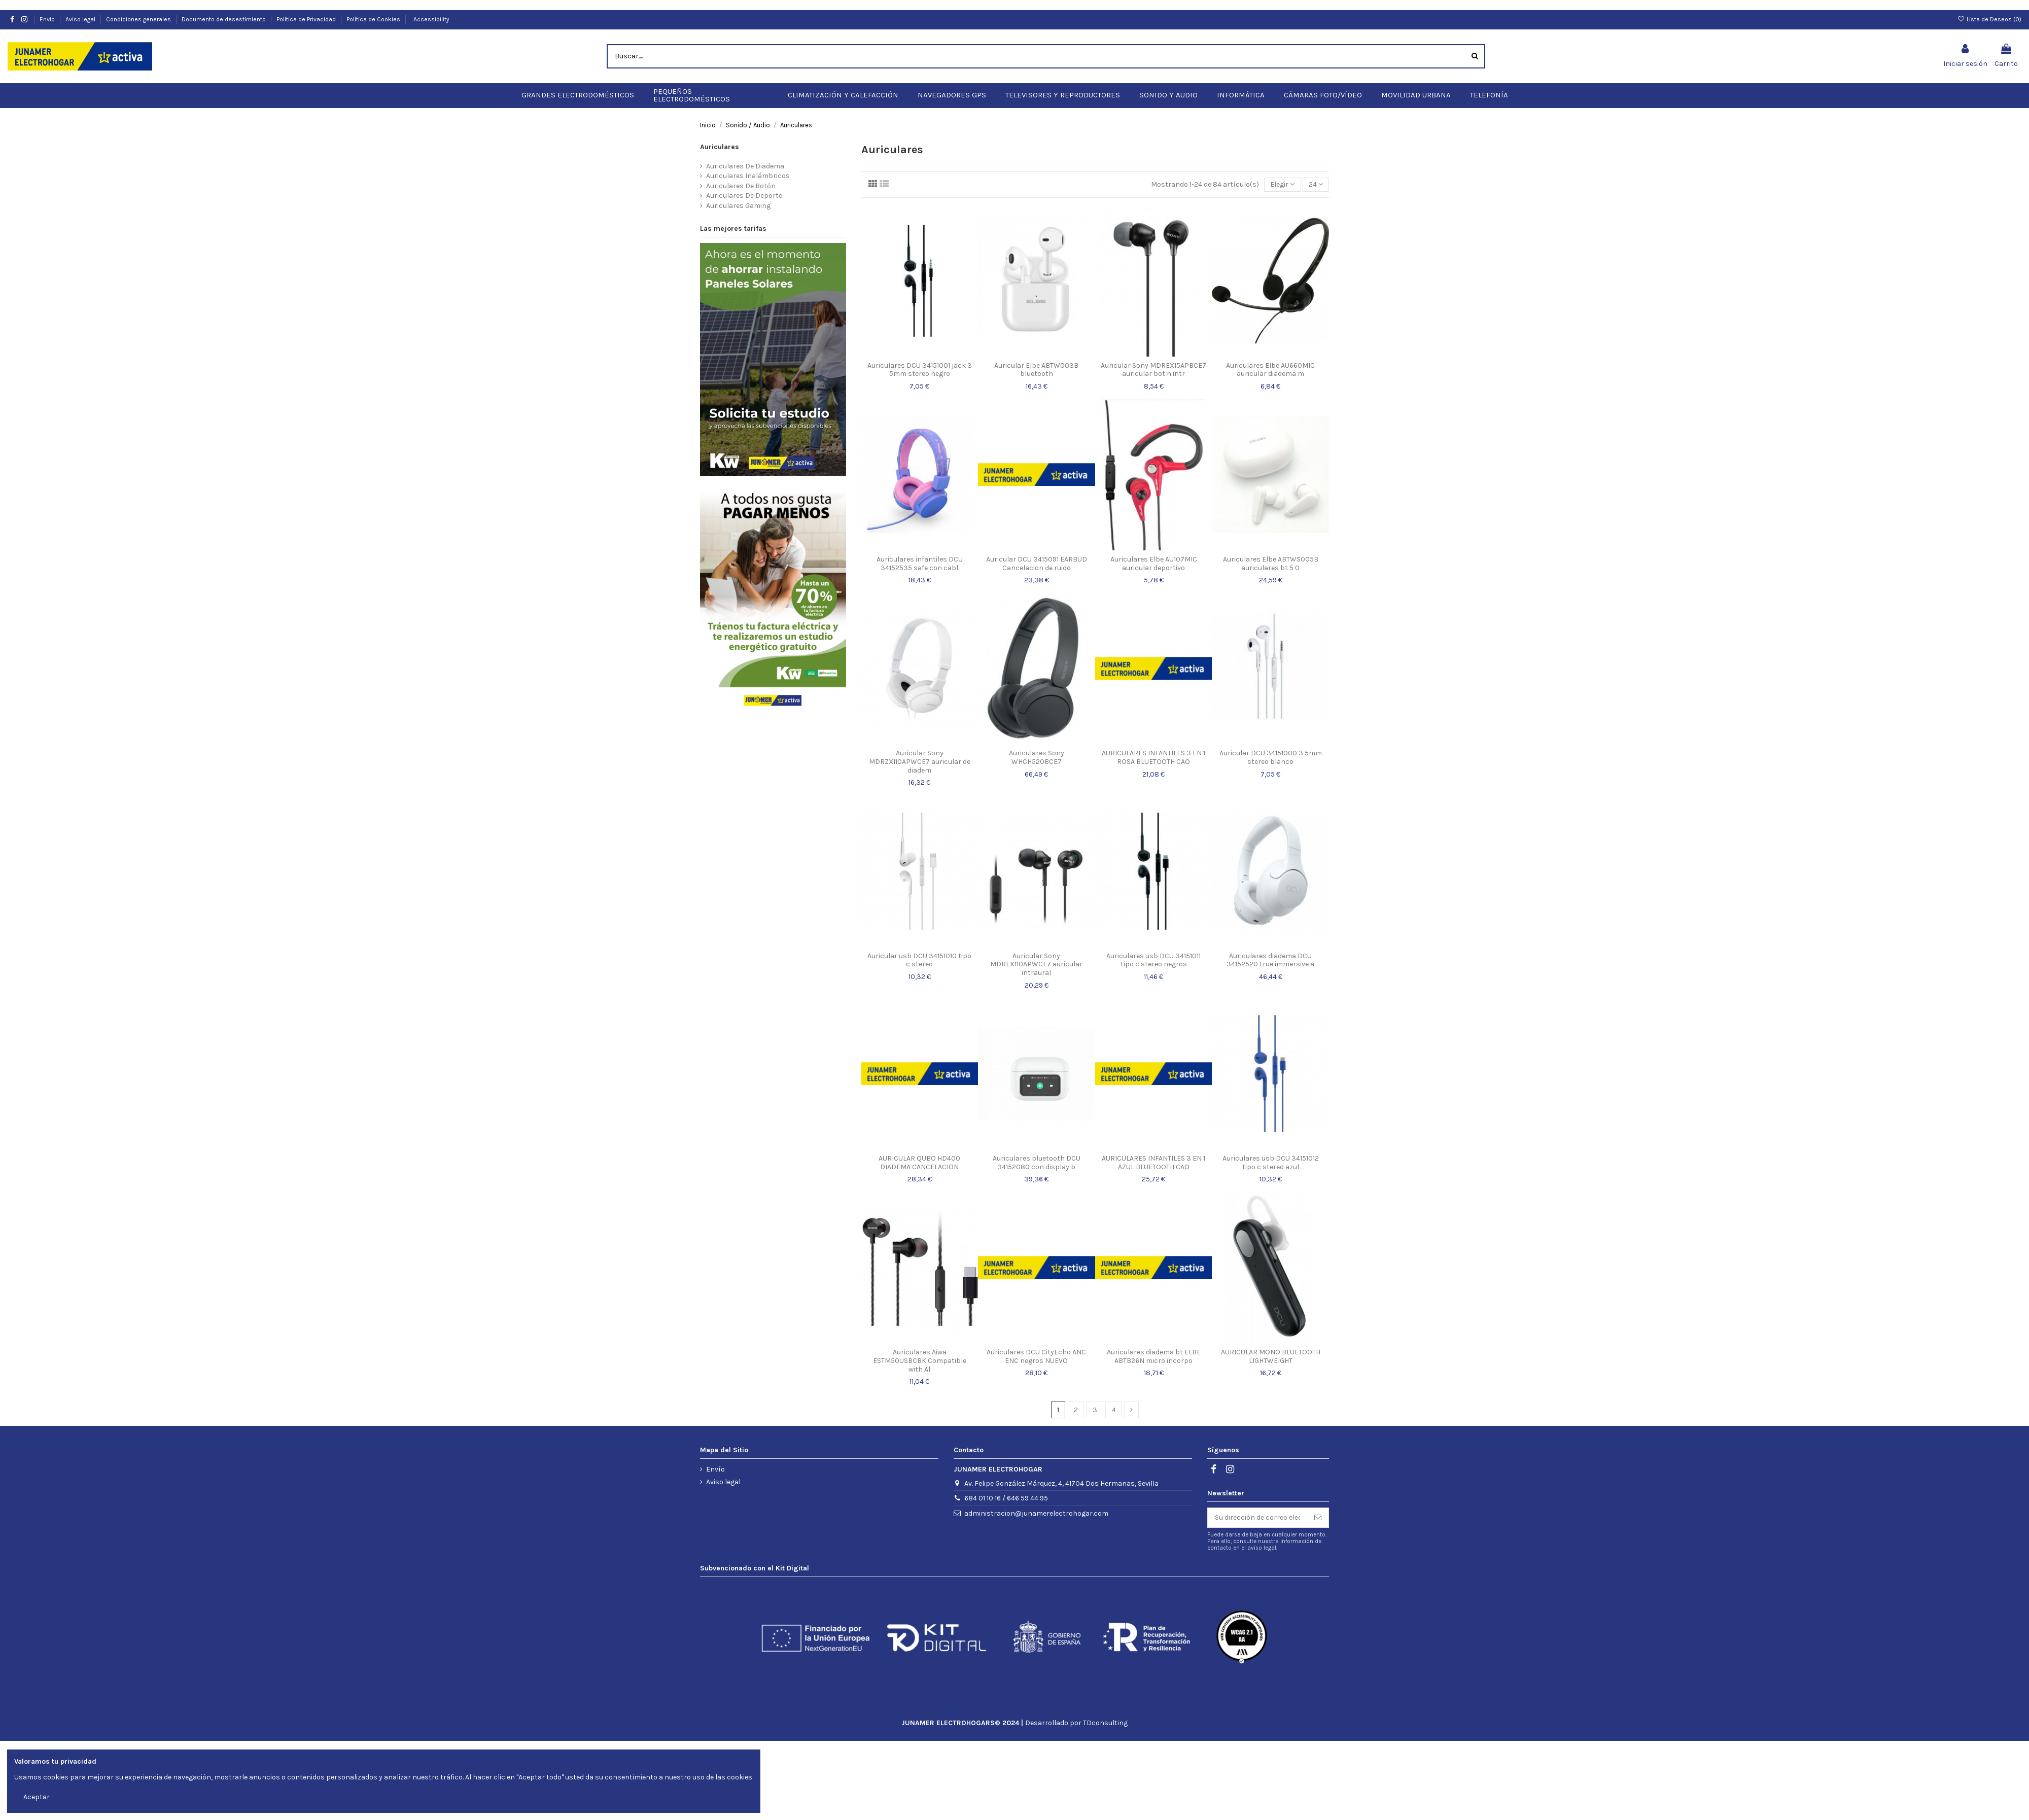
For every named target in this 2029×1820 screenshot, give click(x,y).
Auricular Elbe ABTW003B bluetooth (1036, 359)
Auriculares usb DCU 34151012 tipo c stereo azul (1270, 1152)
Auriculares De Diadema (745, 156)
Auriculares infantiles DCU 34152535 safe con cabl (920, 553)
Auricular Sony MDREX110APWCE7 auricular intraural (1036, 954)
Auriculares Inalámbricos (748, 165)
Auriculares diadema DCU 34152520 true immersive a (1270, 950)
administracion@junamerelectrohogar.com (1036, 1503)
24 (1316, 174)
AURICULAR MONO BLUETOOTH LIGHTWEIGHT (1270, 1346)
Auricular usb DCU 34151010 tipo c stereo (919, 950)
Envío (48, 9)
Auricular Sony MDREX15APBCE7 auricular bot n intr (1153, 359)
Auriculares (719, 136)
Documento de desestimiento (224, 9)
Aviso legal (81, 9)
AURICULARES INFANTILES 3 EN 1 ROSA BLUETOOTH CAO (1153, 747)
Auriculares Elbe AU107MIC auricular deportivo (1153, 553)
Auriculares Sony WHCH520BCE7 (1036, 747)
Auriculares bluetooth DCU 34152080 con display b (1036, 1152)
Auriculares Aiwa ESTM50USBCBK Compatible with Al (919, 1350)
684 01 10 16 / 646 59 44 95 (1006, 1488)
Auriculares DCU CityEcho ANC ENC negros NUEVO (1036, 1346)
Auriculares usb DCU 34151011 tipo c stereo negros (1153, 950)
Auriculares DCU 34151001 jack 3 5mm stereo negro (919, 359)
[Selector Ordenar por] (1282, 174)
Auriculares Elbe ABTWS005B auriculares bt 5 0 (1270, 553)
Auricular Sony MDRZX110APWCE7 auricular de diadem (919, 751)
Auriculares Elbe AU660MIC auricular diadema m (1270, 359)
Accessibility (431, 9)
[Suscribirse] (1317, 1507)
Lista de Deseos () (1989, 9)
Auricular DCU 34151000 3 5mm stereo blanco (1270, 747)
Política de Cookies (373, 9)
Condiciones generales (139, 9)
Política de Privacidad (306, 9)
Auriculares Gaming (738, 195)
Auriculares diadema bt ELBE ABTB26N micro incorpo (1154, 1346)
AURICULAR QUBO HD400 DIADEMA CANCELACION (919, 1152)
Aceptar (36, 1797)
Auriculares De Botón (741, 175)
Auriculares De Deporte (744, 185)
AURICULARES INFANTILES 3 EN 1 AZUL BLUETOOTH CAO (1153, 1152)
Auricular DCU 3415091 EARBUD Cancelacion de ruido (1036, 553)
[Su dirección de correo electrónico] (1257, 1507)
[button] (578, 85)
